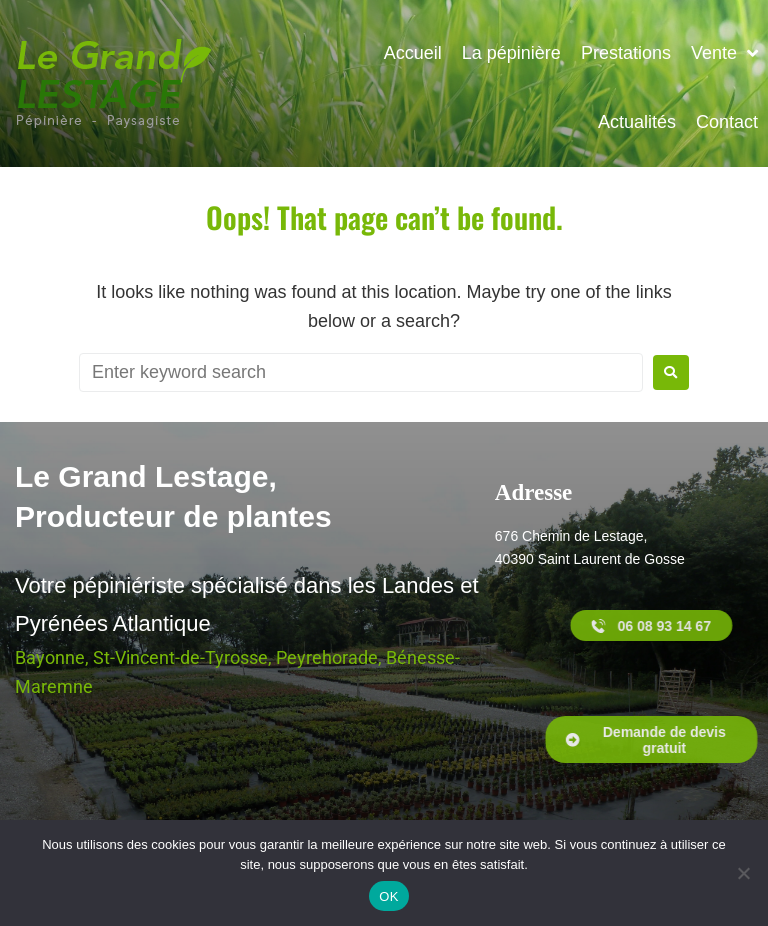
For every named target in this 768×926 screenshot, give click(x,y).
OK (388, 896)
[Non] (743, 873)
